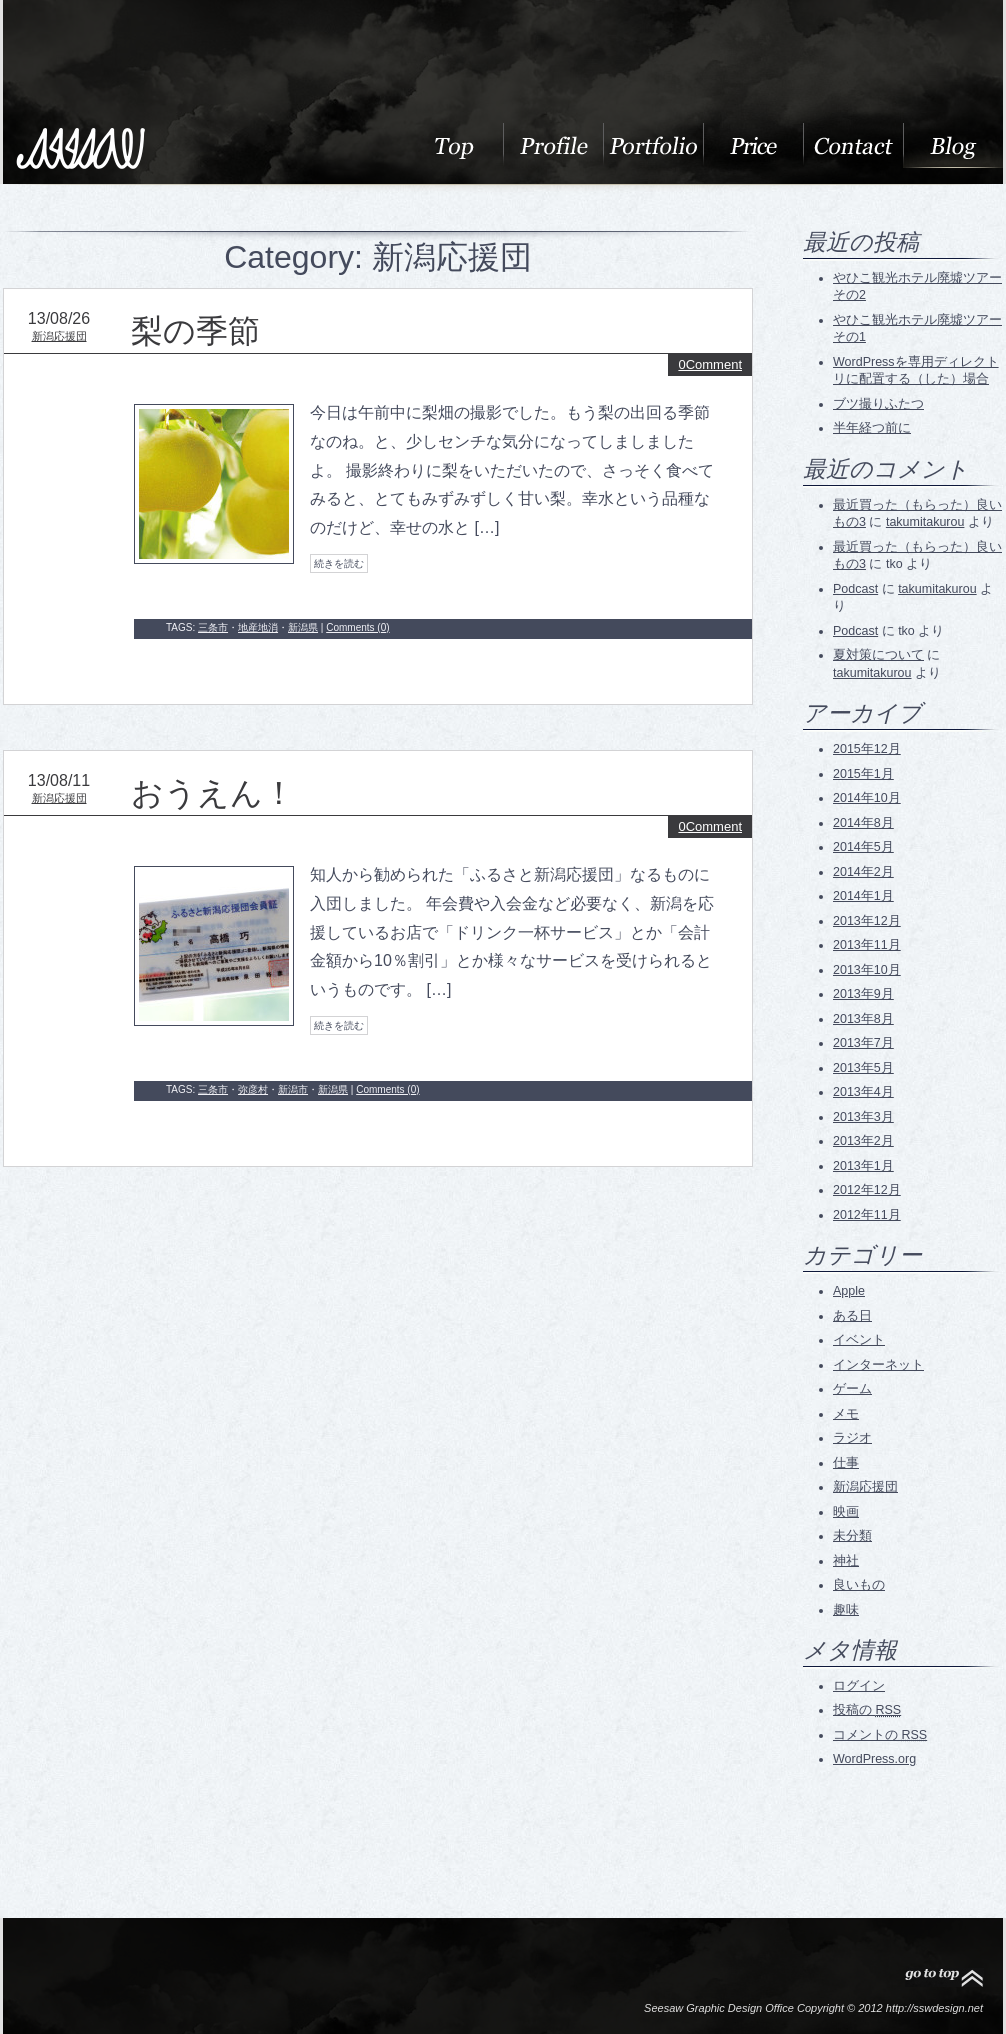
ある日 (852, 1316)
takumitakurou (925, 522)
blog (953, 145)
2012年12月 (867, 1190)
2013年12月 (867, 921)
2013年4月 (863, 1092)
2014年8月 (863, 823)
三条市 (213, 627)
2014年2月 (863, 872)
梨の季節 (195, 331)
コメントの (880, 1735)
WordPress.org (874, 1759)
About (453, 145)
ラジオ (852, 1438)
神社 (846, 1561)
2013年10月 (867, 970)
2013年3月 (863, 1117)
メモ (846, 1414)
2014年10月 (867, 798)
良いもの (859, 1585)
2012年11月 (867, 1215)
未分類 (852, 1536)
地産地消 (258, 627)
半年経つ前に (872, 428)
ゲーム (852, 1389)
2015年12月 (867, 749)
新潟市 (293, 1089)
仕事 (846, 1463)
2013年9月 (863, 994)
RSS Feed (868, 1808)
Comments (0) (357, 627)
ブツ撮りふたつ (878, 404)
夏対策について (878, 655)
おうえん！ (213, 793)
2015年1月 (863, 774)
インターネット (878, 1365)
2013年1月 (863, 1166)
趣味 (846, 1610)
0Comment (710, 364)
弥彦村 (253, 1089)
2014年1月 (863, 896)
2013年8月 (863, 1019)
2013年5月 (863, 1068)
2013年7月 (863, 1043)
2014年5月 (863, 847)
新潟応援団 (59, 336)
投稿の (867, 1710)
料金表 (753, 145)
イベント (859, 1340)
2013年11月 (867, 945)
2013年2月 (863, 1141)
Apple (849, 1291)
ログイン (859, 1686)
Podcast (855, 589)
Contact (853, 145)
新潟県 (303, 627)
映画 (846, 1512)
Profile (553, 145)
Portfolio (653, 145)
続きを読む (339, 563)
